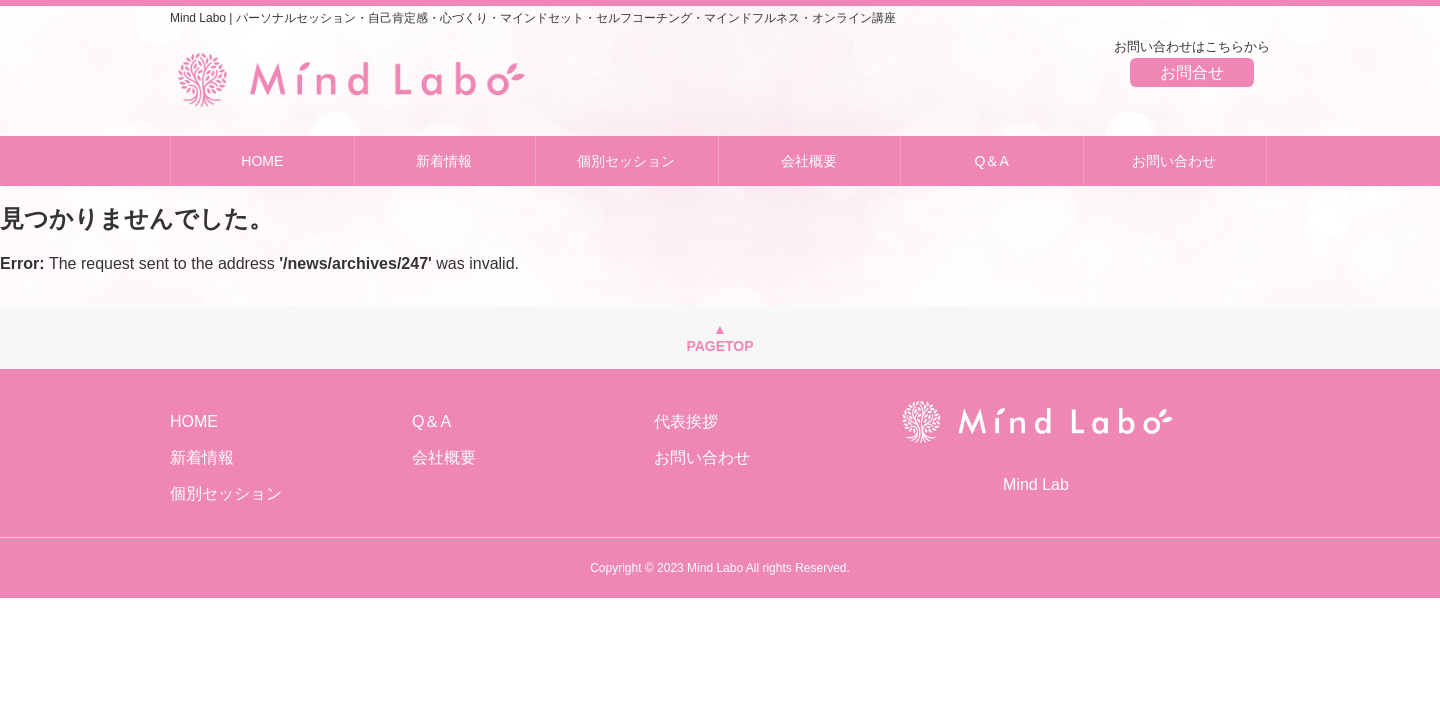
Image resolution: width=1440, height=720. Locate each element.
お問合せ (1192, 72)
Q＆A (992, 161)
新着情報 (444, 161)
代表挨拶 (686, 421)
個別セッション (626, 161)
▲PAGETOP (719, 337)
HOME (262, 161)
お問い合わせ (1174, 161)
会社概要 (809, 161)
